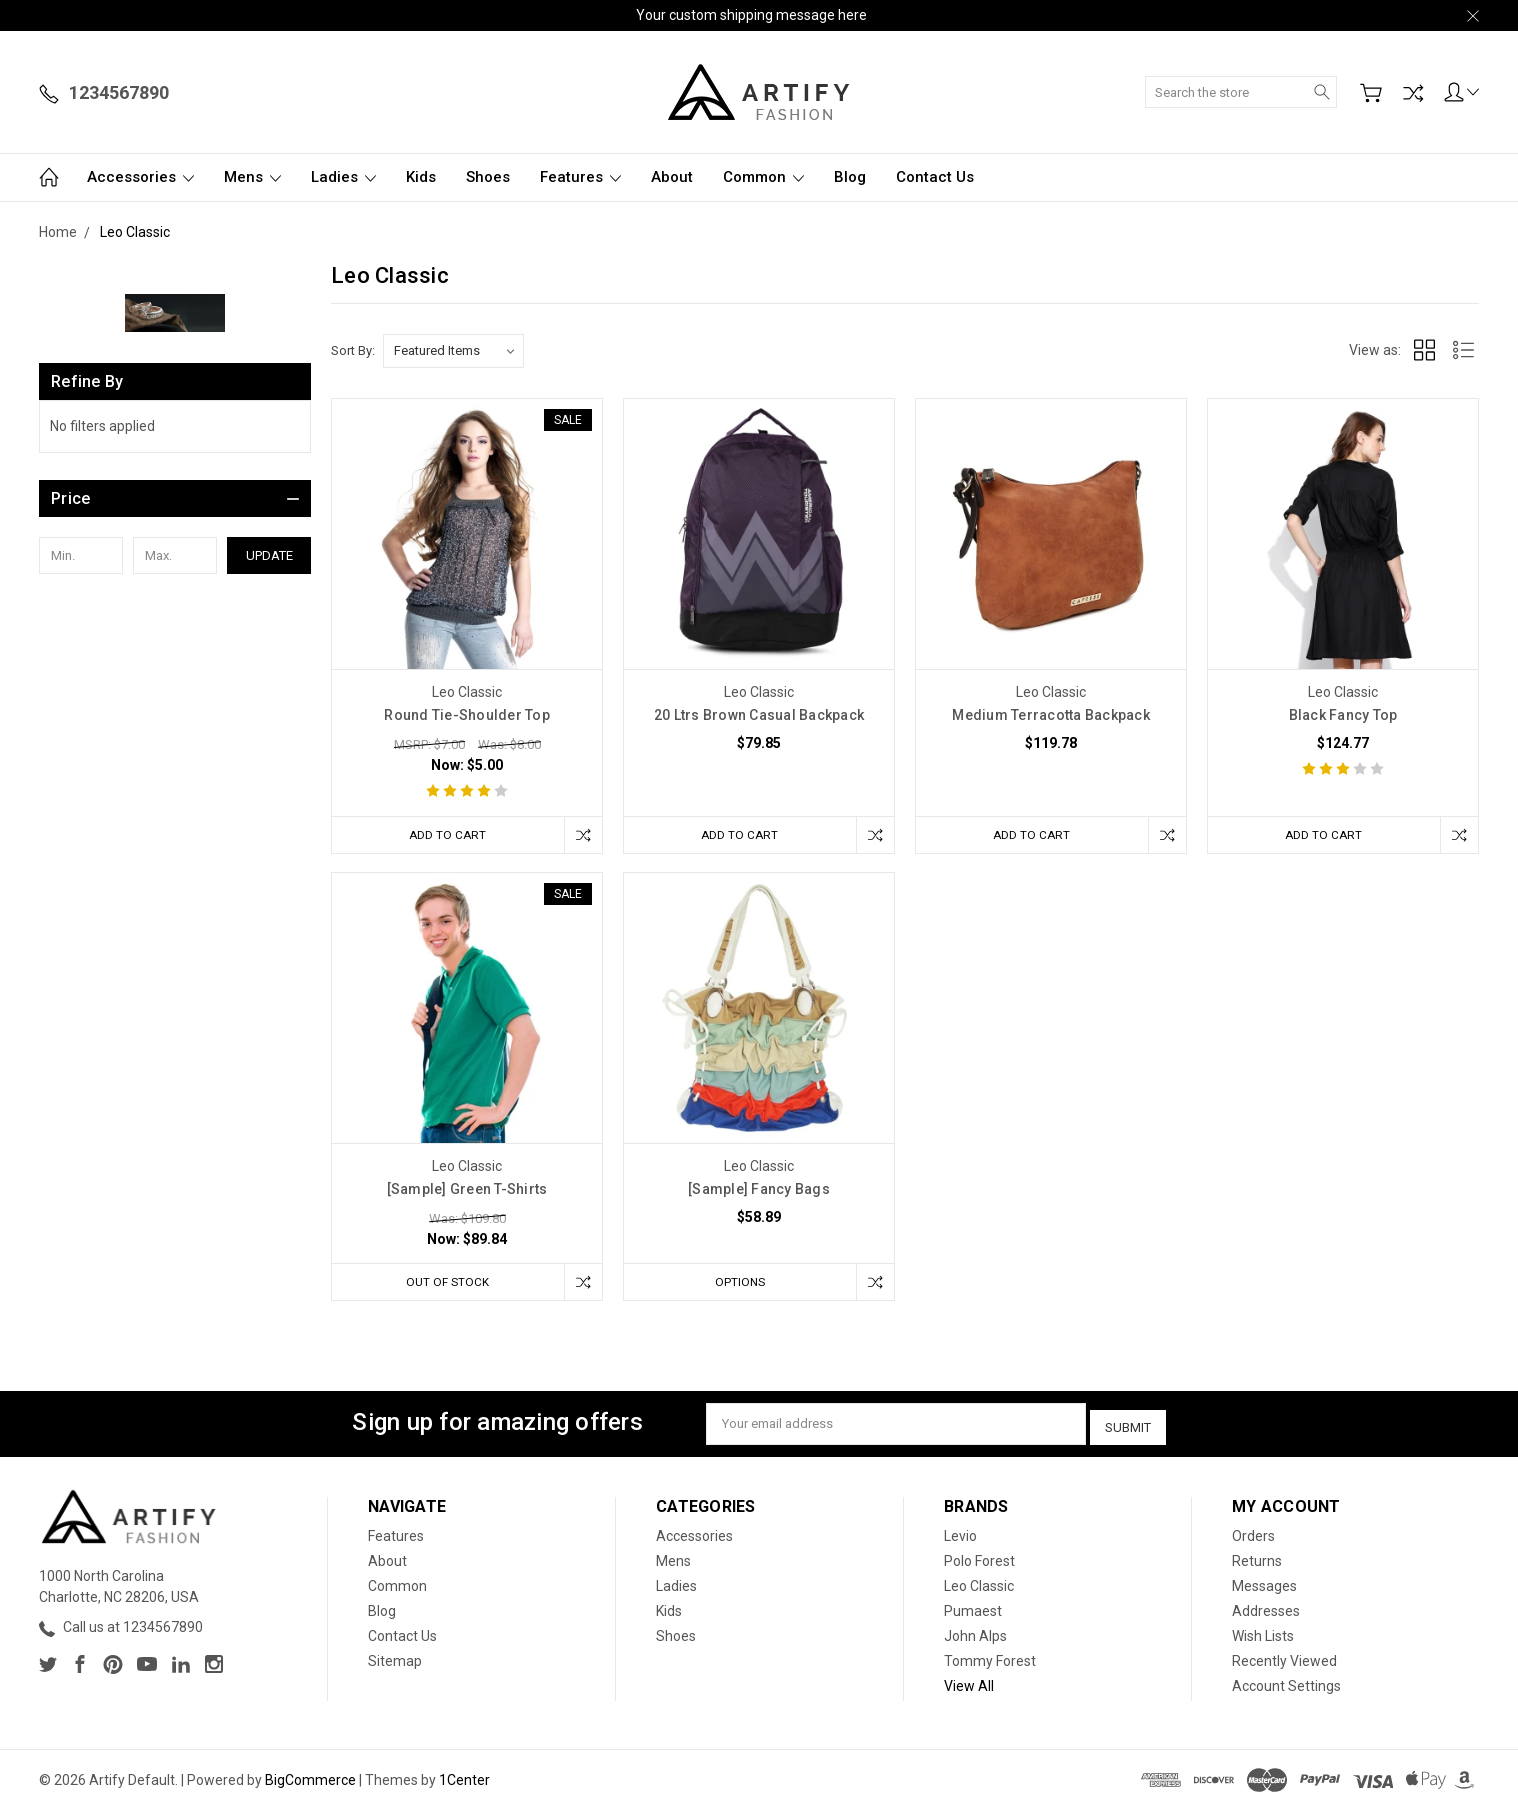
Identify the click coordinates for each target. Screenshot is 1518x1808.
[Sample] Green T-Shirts (467, 1191)
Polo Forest (979, 1559)
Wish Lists (1263, 1634)
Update (269, 555)
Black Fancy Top (1343, 715)
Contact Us (935, 177)
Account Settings (1286, 1684)
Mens (252, 177)
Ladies (343, 177)
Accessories (140, 177)
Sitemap (395, 1659)
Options (736, 1283)
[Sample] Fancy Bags (759, 1191)
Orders (1253, 1534)
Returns (1257, 1559)
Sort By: (353, 350)
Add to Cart (444, 834)
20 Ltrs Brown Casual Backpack (759, 715)
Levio (960, 1534)
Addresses (1266, 1609)
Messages (1264, 1584)
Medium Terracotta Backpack (1051, 715)
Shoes (488, 177)
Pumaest (973, 1609)
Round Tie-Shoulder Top (467, 715)
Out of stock (443, 1283)
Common (763, 177)
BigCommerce (310, 1778)
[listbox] (453, 351)
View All (969, 1684)
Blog (850, 177)
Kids (421, 177)
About (672, 177)
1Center (464, 1778)
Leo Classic (979, 1584)
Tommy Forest (990, 1659)
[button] (175, 498)
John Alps (975, 1634)
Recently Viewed (1284, 1659)
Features (580, 177)
